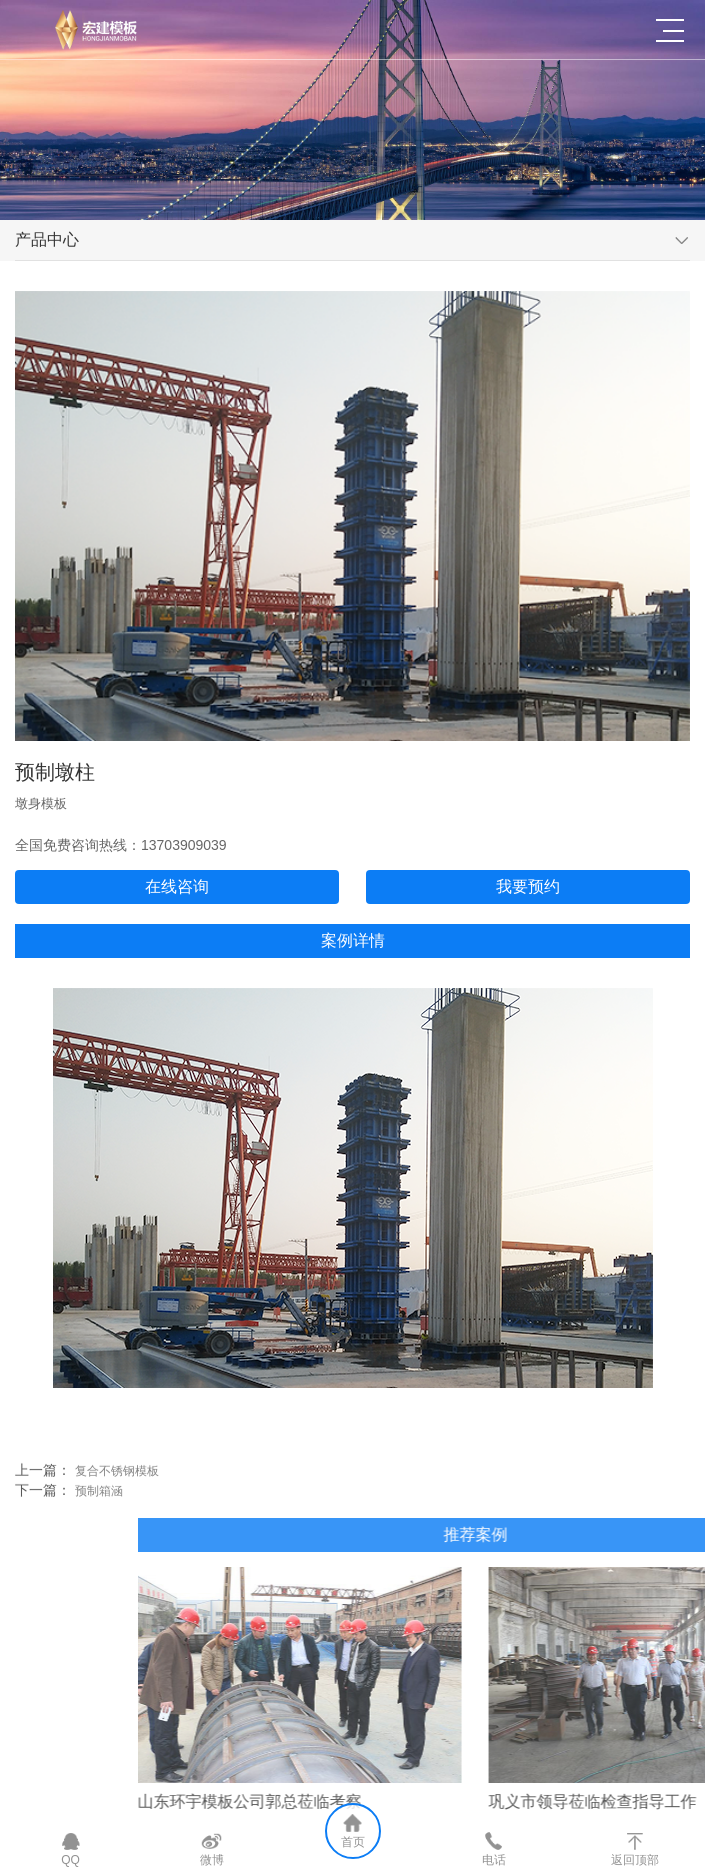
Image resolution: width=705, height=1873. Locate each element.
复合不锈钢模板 (97, 1481)
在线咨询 (197, 886)
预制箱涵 (79, 1501)
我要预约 (548, 886)
